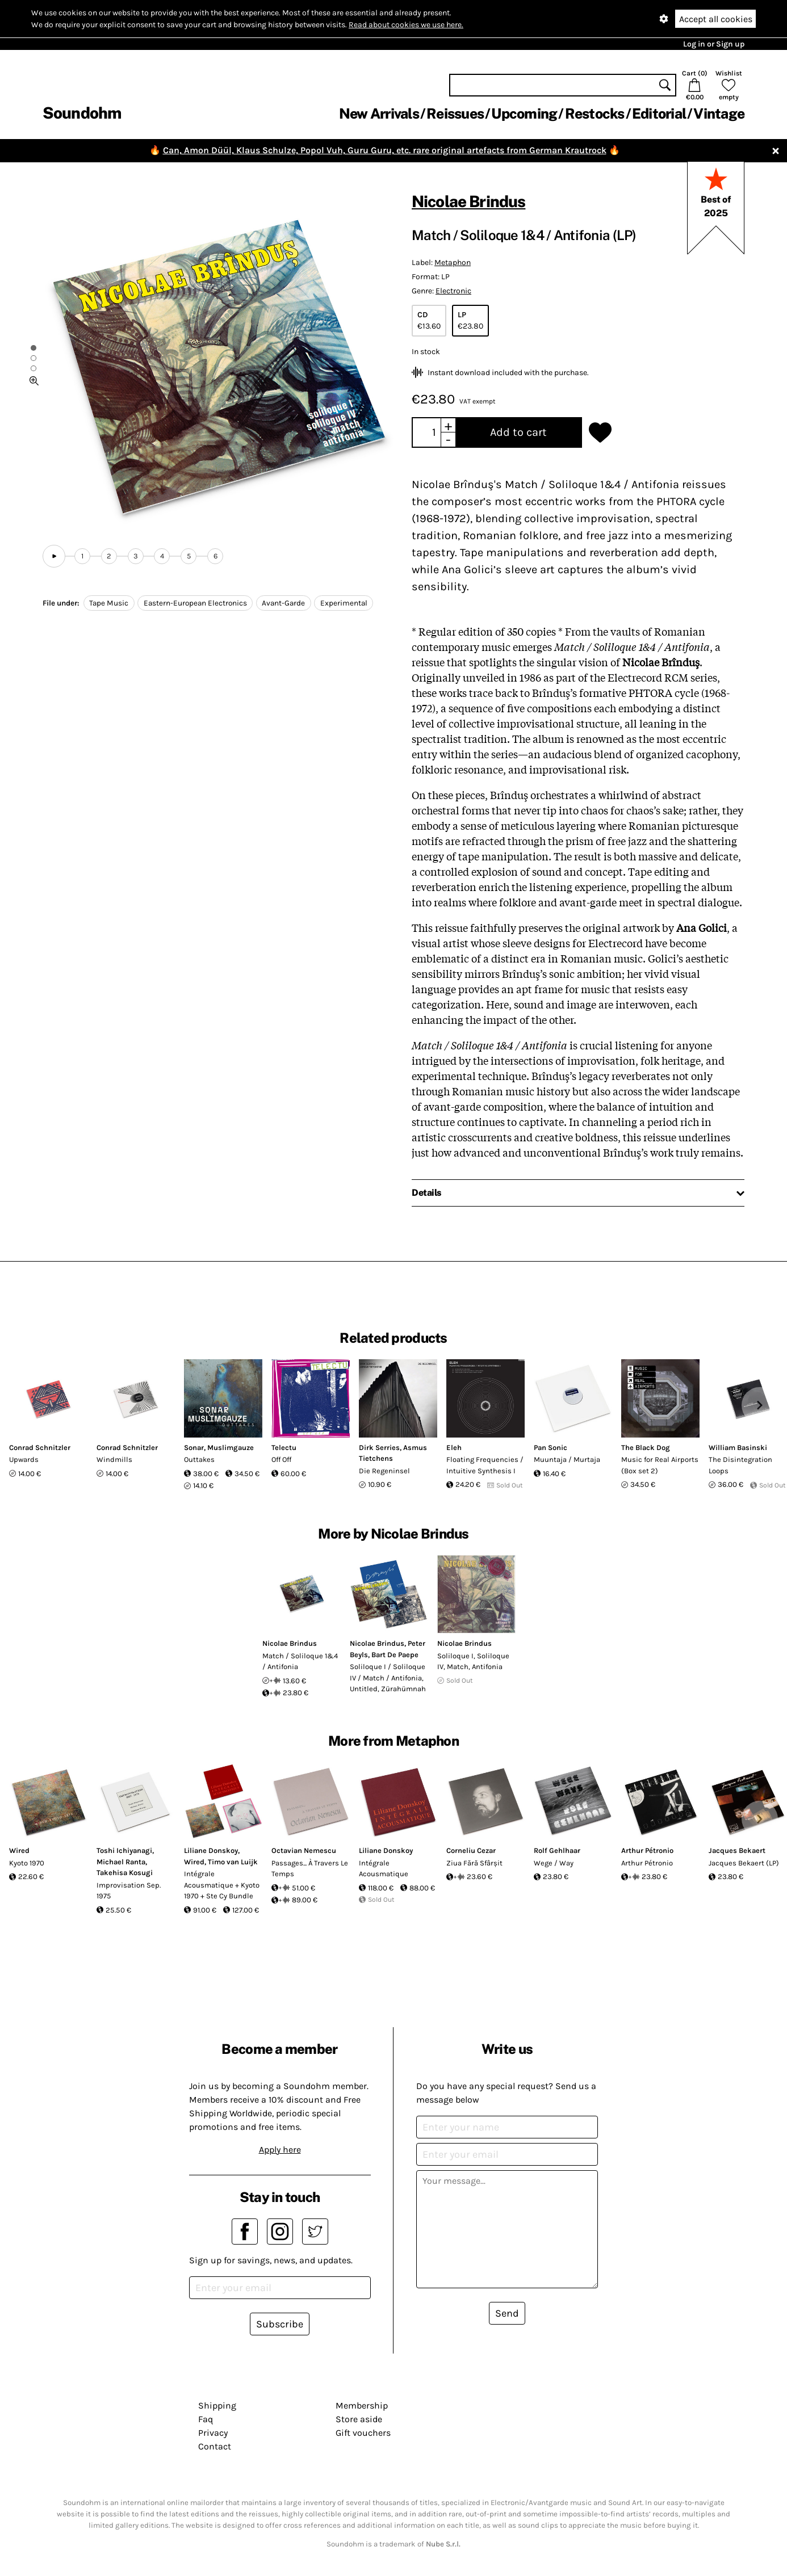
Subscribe (279, 2324)
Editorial (659, 113)
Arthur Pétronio (647, 1850)
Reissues (455, 113)
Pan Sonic (550, 1447)
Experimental (343, 603)
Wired (19, 1850)
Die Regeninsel (384, 1470)
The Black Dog (645, 1447)
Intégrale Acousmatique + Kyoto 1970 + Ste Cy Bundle (221, 1884)
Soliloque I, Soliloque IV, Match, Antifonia (473, 1661)
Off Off (281, 1459)
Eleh (454, 1447)
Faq (205, 2419)
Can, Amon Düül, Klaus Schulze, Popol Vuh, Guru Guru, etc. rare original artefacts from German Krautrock (384, 150)
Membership (362, 2405)
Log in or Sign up (713, 44)
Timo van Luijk (233, 1862)
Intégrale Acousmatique (383, 1869)
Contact (214, 2446)
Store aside (359, 2419)
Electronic (453, 291)
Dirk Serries (379, 1447)
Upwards (24, 1459)
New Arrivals (379, 113)
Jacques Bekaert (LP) (744, 1863)
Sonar (194, 1447)
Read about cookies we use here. (406, 25)
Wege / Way (553, 1863)
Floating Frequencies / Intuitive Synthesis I (485, 1465)
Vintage (718, 113)
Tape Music (108, 603)
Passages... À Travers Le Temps (309, 1869)
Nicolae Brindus (468, 201)
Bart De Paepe (394, 1654)
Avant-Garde (283, 603)
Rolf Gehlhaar (557, 1850)
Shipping (217, 2405)
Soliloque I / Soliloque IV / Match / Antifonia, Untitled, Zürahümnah (388, 1677)
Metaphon (452, 262)
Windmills (114, 1459)
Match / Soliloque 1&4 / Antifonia (300, 1661)
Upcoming (524, 113)
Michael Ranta (121, 1862)
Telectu (283, 1447)
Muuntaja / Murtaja (567, 1459)
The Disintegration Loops (740, 1465)
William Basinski (738, 1447)
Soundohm (82, 112)
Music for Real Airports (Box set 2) (659, 1465)
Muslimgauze (230, 1447)
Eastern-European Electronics (195, 603)
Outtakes (199, 1459)
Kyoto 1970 (26, 1863)
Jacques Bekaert (737, 1850)
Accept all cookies (715, 19)
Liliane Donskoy (211, 1850)
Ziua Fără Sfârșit (474, 1863)
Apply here (280, 2149)
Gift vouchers (363, 2432)
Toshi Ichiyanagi (124, 1850)
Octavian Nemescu (303, 1850)
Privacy (213, 2432)
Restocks (595, 113)
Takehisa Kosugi (125, 1872)
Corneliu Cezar (471, 1850)
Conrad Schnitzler (39, 1447)
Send (507, 2313)
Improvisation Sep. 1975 (129, 1891)
